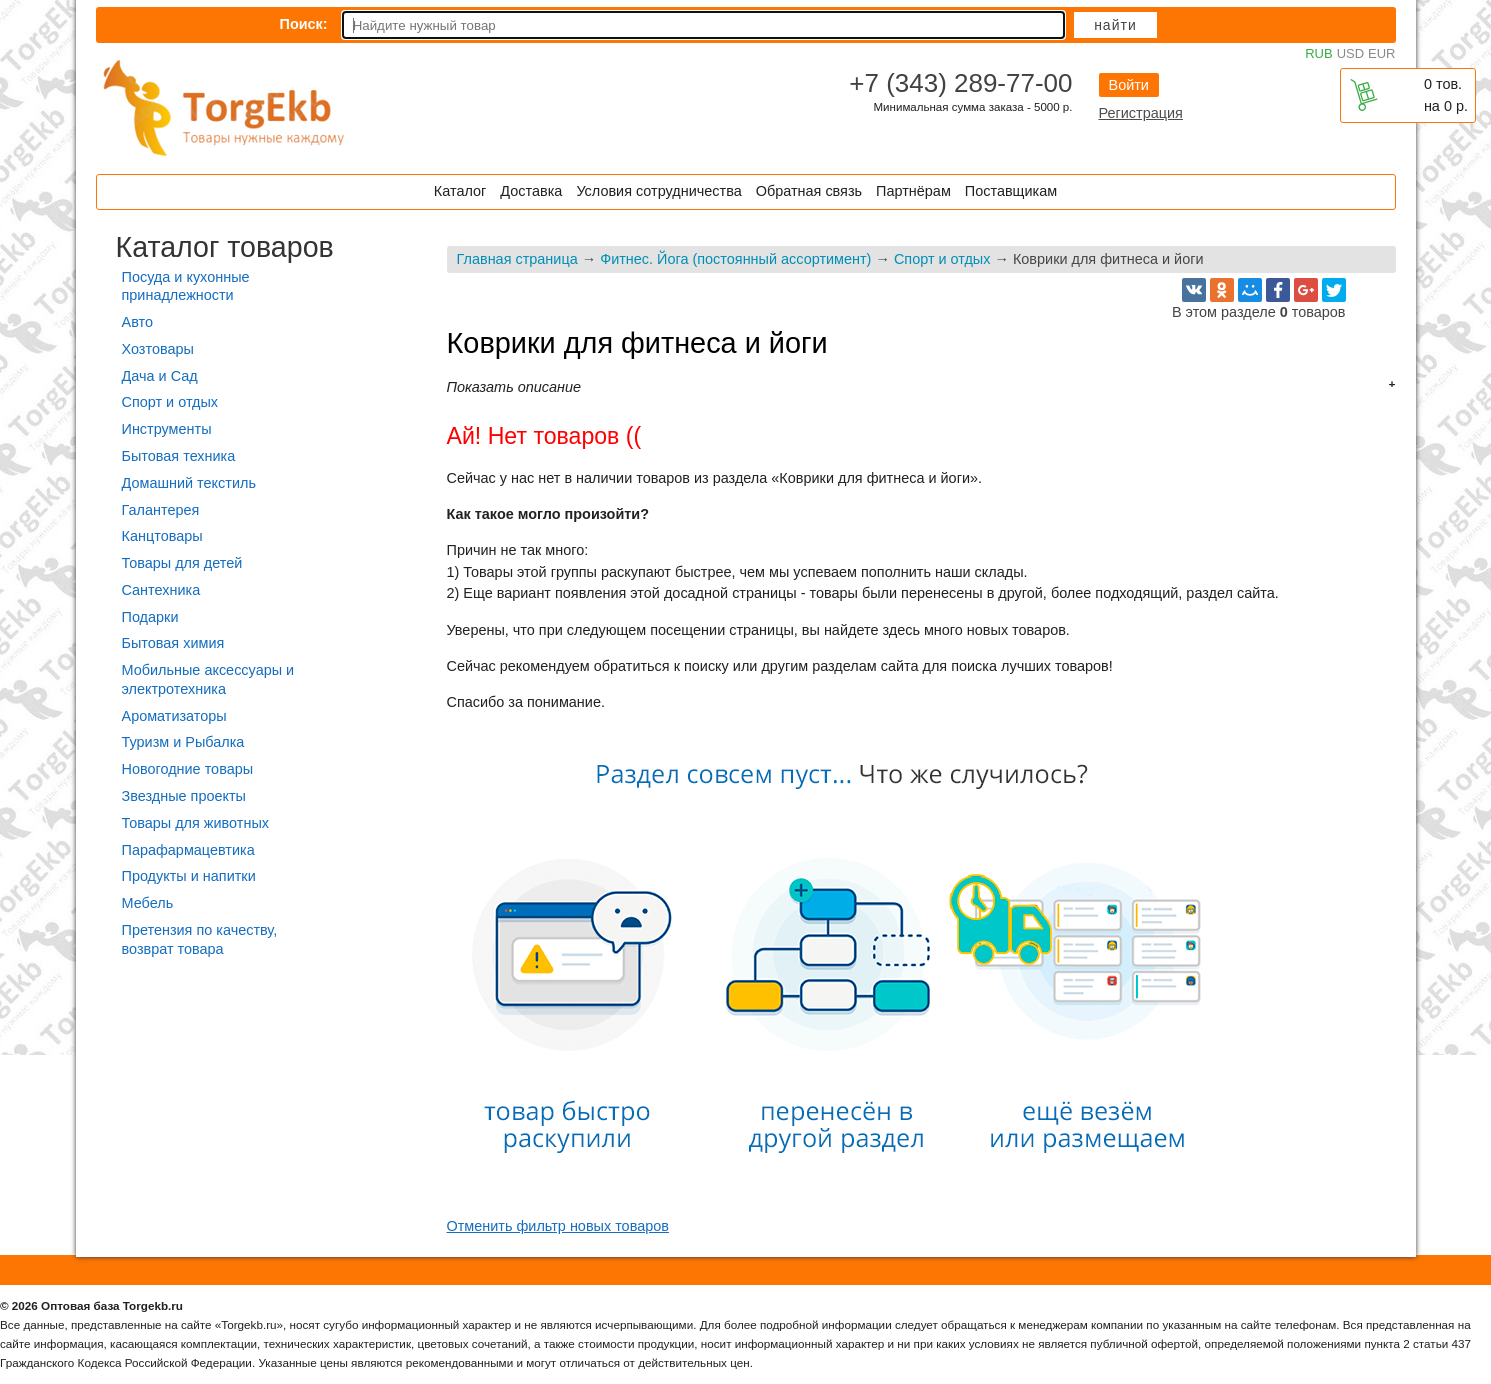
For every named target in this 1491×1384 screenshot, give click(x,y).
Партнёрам (913, 191)
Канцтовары (162, 536)
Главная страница (517, 259)
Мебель (148, 903)
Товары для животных (195, 823)
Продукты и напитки (189, 876)
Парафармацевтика (188, 850)
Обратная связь (809, 191)
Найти (1115, 25)
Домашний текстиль (189, 483)
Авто (137, 322)
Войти (1129, 85)
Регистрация (1141, 113)
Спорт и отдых (942, 259)
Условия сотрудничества (658, 191)
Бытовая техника (179, 456)
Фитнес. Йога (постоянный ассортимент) (735, 259)
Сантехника (161, 590)
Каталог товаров (225, 247)
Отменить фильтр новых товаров (558, 1226)
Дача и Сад (160, 376)
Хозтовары (158, 349)
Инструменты (167, 429)
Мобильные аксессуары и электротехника (208, 679)
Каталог (460, 191)
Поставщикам (1011, 191)
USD (1350, 53)
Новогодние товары (188, 769)
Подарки (150, 617)
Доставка (531, 191)
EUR (1381, 53)
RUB (1318, 53)
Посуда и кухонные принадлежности (186, 286)
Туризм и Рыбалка (183, 742)
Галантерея (161, 510)
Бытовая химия (173, 643)
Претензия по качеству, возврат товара (200, 939)
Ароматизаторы (174, 716)
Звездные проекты (184, 796)
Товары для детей (182, 563)
